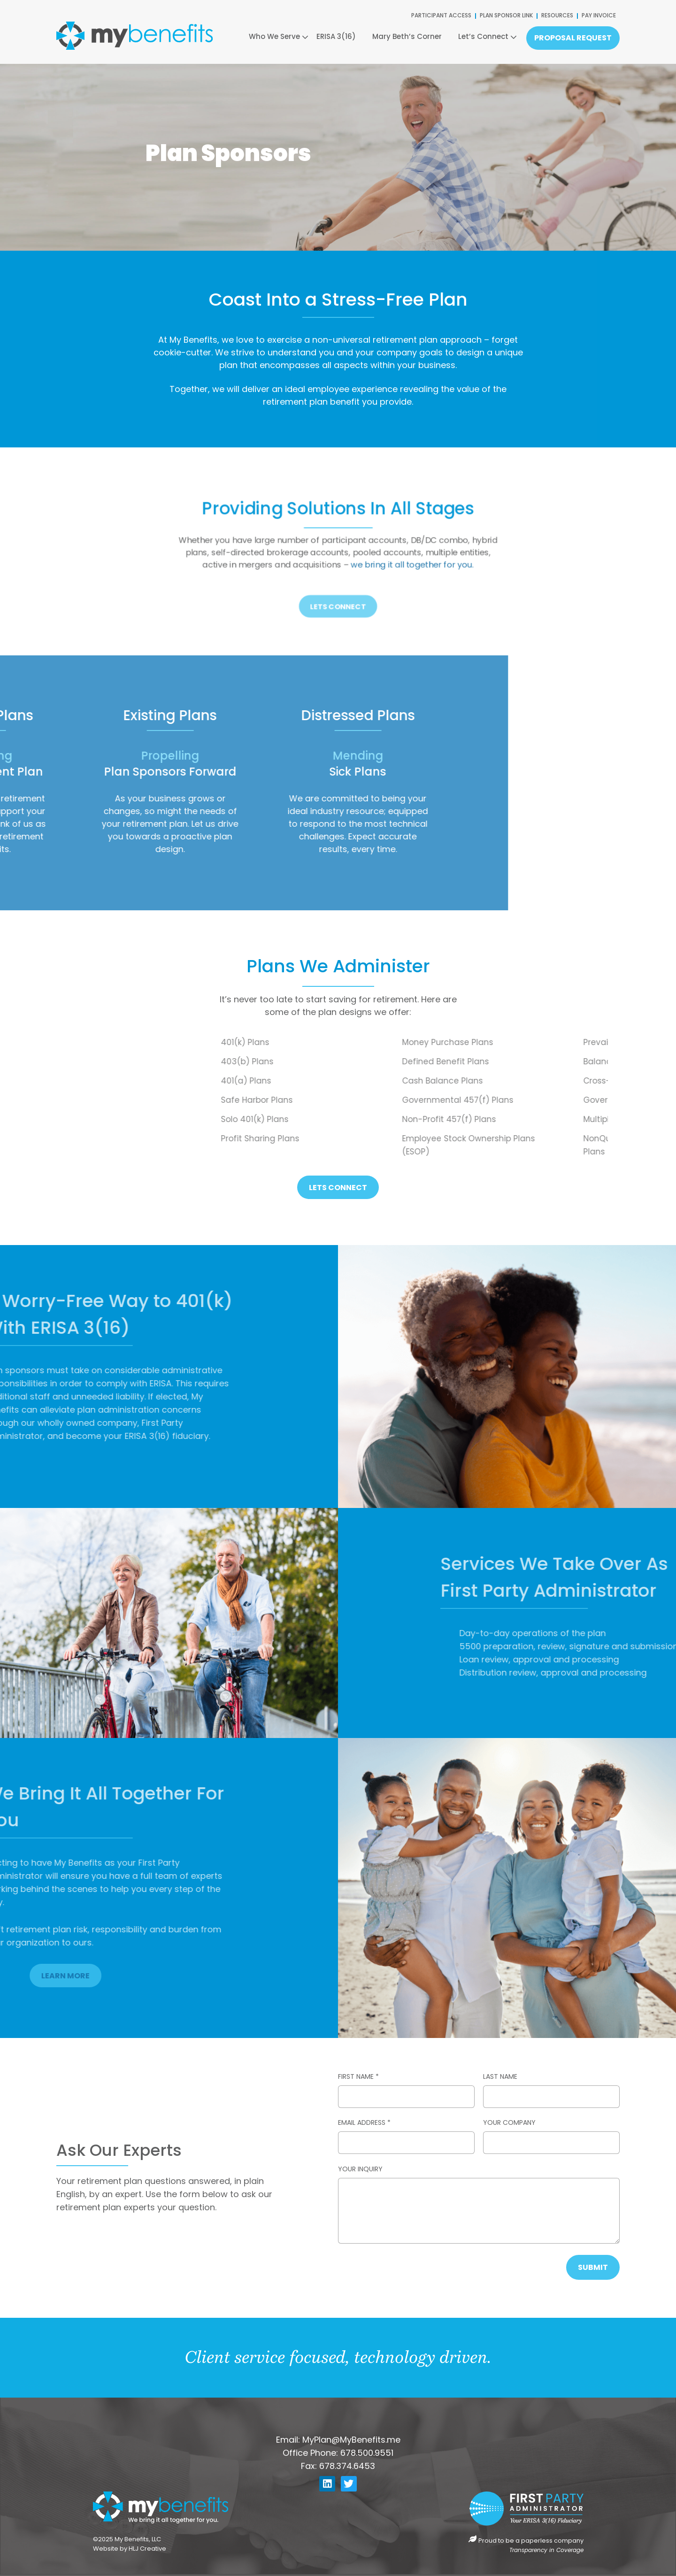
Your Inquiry (360, 2169)
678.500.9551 (366, 2453)
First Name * (358, 2077)
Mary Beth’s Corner (407, 37)
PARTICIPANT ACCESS (441, 16)
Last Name (500, 2077)
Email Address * (364, 2123)
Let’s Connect (483, 37)
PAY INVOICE (599, 16)
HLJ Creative (148, 2549)
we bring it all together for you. (379, 559)
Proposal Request (573, 38)
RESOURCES (557, 16)
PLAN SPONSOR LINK (506, 16)
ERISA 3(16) (336, 37)
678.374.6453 (347, 2466)
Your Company (509, 2123)
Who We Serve (274, 37)
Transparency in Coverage (546, 2550)
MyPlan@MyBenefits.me (351, 2440)
